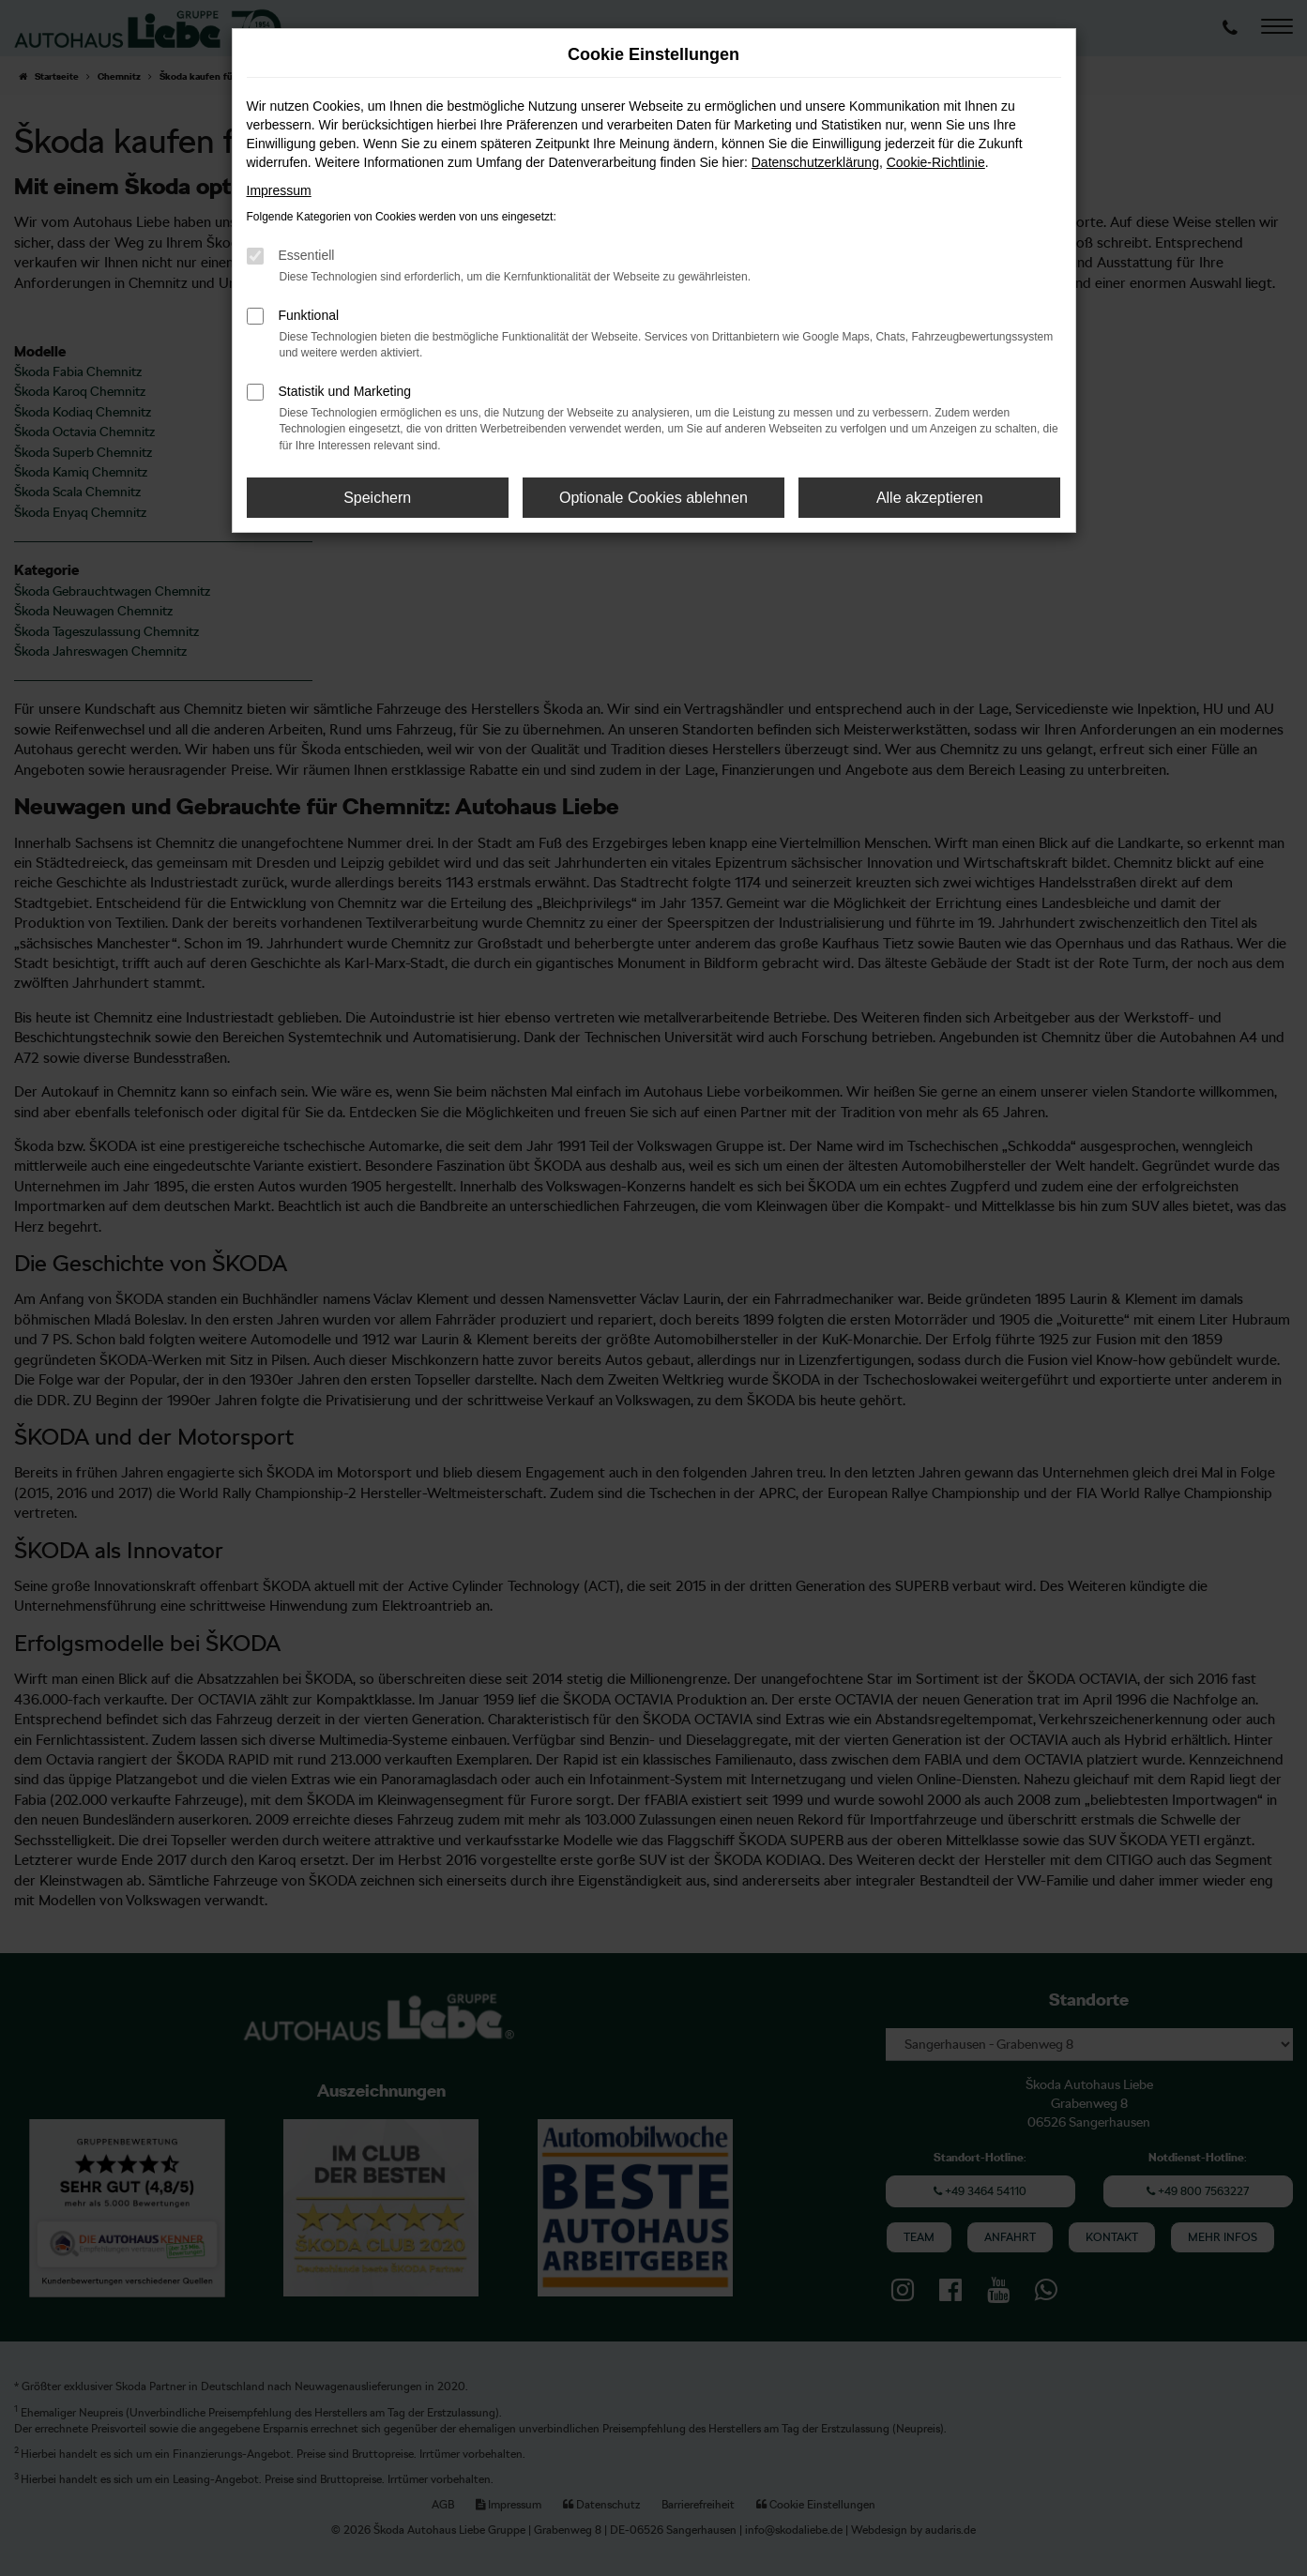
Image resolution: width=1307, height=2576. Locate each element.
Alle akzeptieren (929, 498)
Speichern (377, 498)
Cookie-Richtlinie (936, 162)
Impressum (279, 190)
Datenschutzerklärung (815, 162)
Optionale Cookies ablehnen (653, 498)
